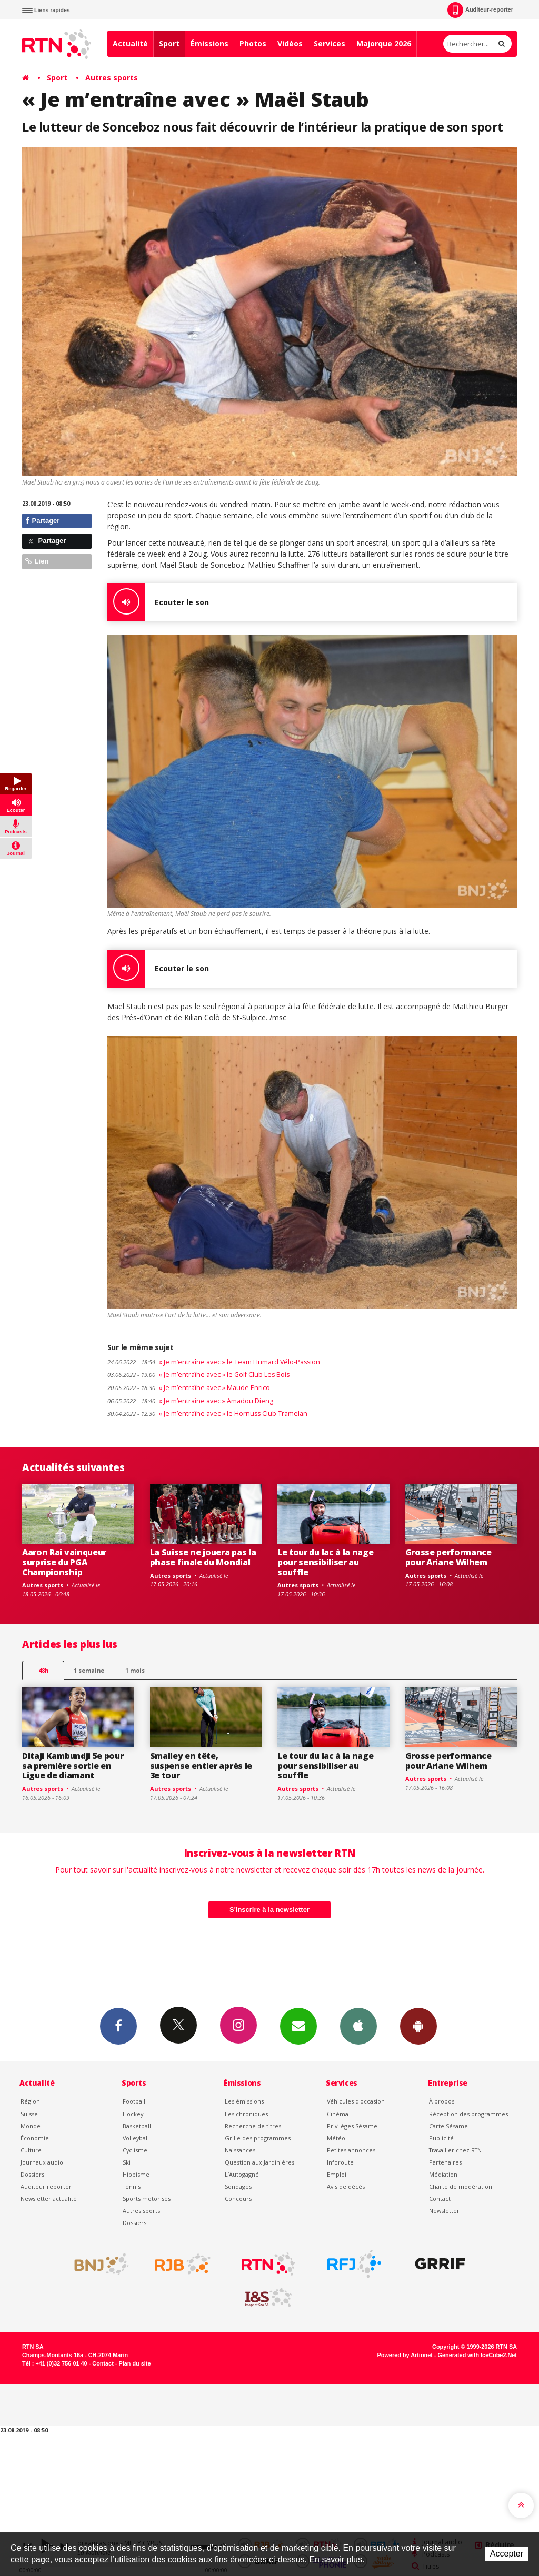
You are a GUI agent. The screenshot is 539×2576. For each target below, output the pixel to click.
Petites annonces (351, 2150)
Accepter (506, 2553)
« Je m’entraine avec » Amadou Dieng (190, 1400)
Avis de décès (346, 2186)
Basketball (137, 2125)
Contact (440, 2198)
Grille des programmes (258, 2138)
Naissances (240, 2150)
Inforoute (340, 2162)
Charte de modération (460, 2186)
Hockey (133, 2113)
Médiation (443, 2174)
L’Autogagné (242, 2174)
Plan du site (134, 2363)
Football (134, 2101)
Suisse (29, 2113)
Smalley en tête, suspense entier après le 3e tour (201, 1766)
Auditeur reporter (46, 2186)
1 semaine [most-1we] (89, 1670)
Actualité (130, 43)
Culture (31, 2150)
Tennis (132, 2186)
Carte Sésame (448, 2125)
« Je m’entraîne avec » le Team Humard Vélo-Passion (213, 1361)
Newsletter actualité (49, 2198)
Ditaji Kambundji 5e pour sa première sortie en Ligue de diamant (72, 1766)
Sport (169, 43)
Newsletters (298, 2026)
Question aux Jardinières (259, 2162)
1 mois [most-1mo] (135, 1670)
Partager (42, 521)
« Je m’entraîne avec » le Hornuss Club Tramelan (207, 1413)
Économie (35, 2138)
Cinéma (337, 2113)
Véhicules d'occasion (356, 2101)
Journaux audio (42, 2162)
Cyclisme (135, 2150)
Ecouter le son (158, 602)
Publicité (441, 2138)
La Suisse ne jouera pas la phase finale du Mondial (203, 1557)
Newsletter (444, 2210)
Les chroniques (246, 2113)
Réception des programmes (468, 2113)
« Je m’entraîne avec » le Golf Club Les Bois (198, 1374)
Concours (238, 2198)
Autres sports (111, 78)
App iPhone (358, 2026)
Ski (127, 2162)
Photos (252, 43)
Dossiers (32, 2174)
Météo (336, 2138)
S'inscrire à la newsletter (269, 1910)
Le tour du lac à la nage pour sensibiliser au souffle (325, 1562)
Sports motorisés (147, 2198)
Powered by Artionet (405, 2355)
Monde (31, 2125)
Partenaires (445, 2162)
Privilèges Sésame (352, 2125)
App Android (418, 2026)
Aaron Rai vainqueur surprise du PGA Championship (64, 1562)
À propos (441, 2101)
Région (30, 2101)
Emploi (336, 2174)
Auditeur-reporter (480, 10)
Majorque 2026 (383, 43)
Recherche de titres (253, 2125)
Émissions (209, 43)
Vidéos (290, 43)
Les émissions (244, 2101)
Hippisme (136, 2174)
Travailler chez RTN (455, 2150)
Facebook (118, 2026)
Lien (36, 561)
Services (329, 43)
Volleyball (136, 2138)
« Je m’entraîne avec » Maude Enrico (188, 1387)
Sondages (238, 2186)
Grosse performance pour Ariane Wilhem (448, 1557)
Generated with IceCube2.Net (477, 2355)
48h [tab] (43, 1670)
